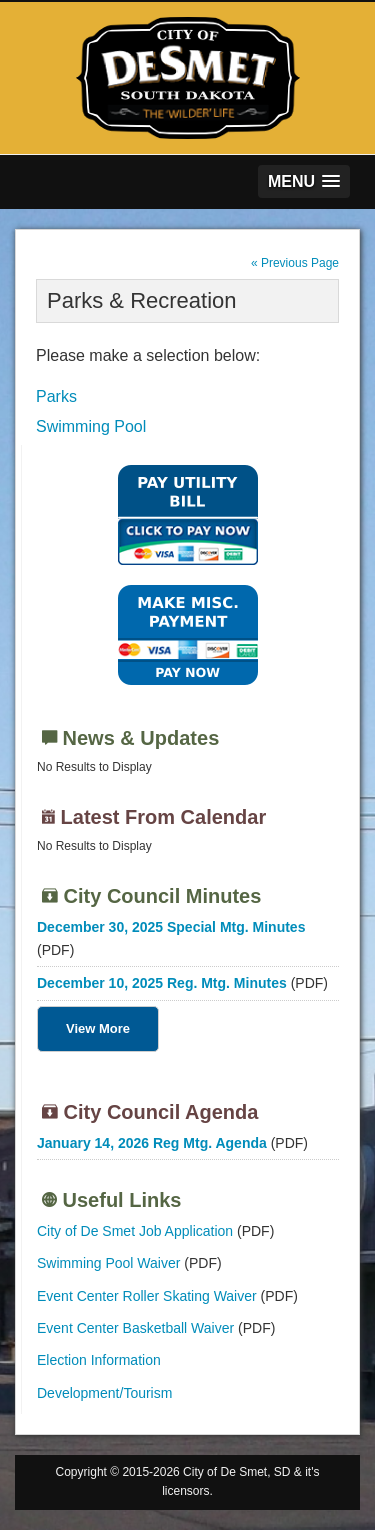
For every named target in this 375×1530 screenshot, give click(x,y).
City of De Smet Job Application (135, 1231)
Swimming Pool (91, 426)
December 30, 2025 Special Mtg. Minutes (171, 927)
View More (98, 1028)
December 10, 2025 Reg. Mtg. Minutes (162, 983)
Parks (56, 396)
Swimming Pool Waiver (108, 1263)
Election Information (99, 1360)
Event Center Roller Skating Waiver (147, 1296)
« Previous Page (295, 263)
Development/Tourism (104, 1393)
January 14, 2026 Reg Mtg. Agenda (152, 1143)
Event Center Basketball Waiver (135, 1328)
